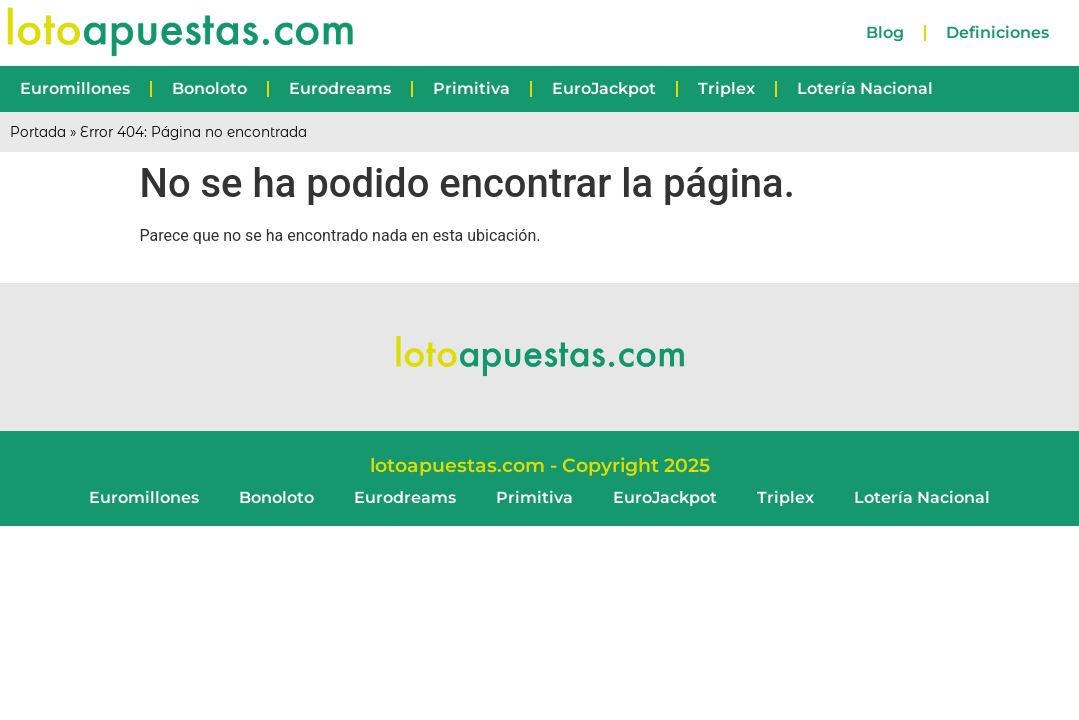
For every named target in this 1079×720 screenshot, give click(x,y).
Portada (38, 132)
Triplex (726, 88)
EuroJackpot (604, 88)
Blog (885, 32)
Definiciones (997, 32)
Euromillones (75, 88)
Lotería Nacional (865, 88)
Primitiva (471, 88)
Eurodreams (340, 88)
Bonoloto (209, 88)
